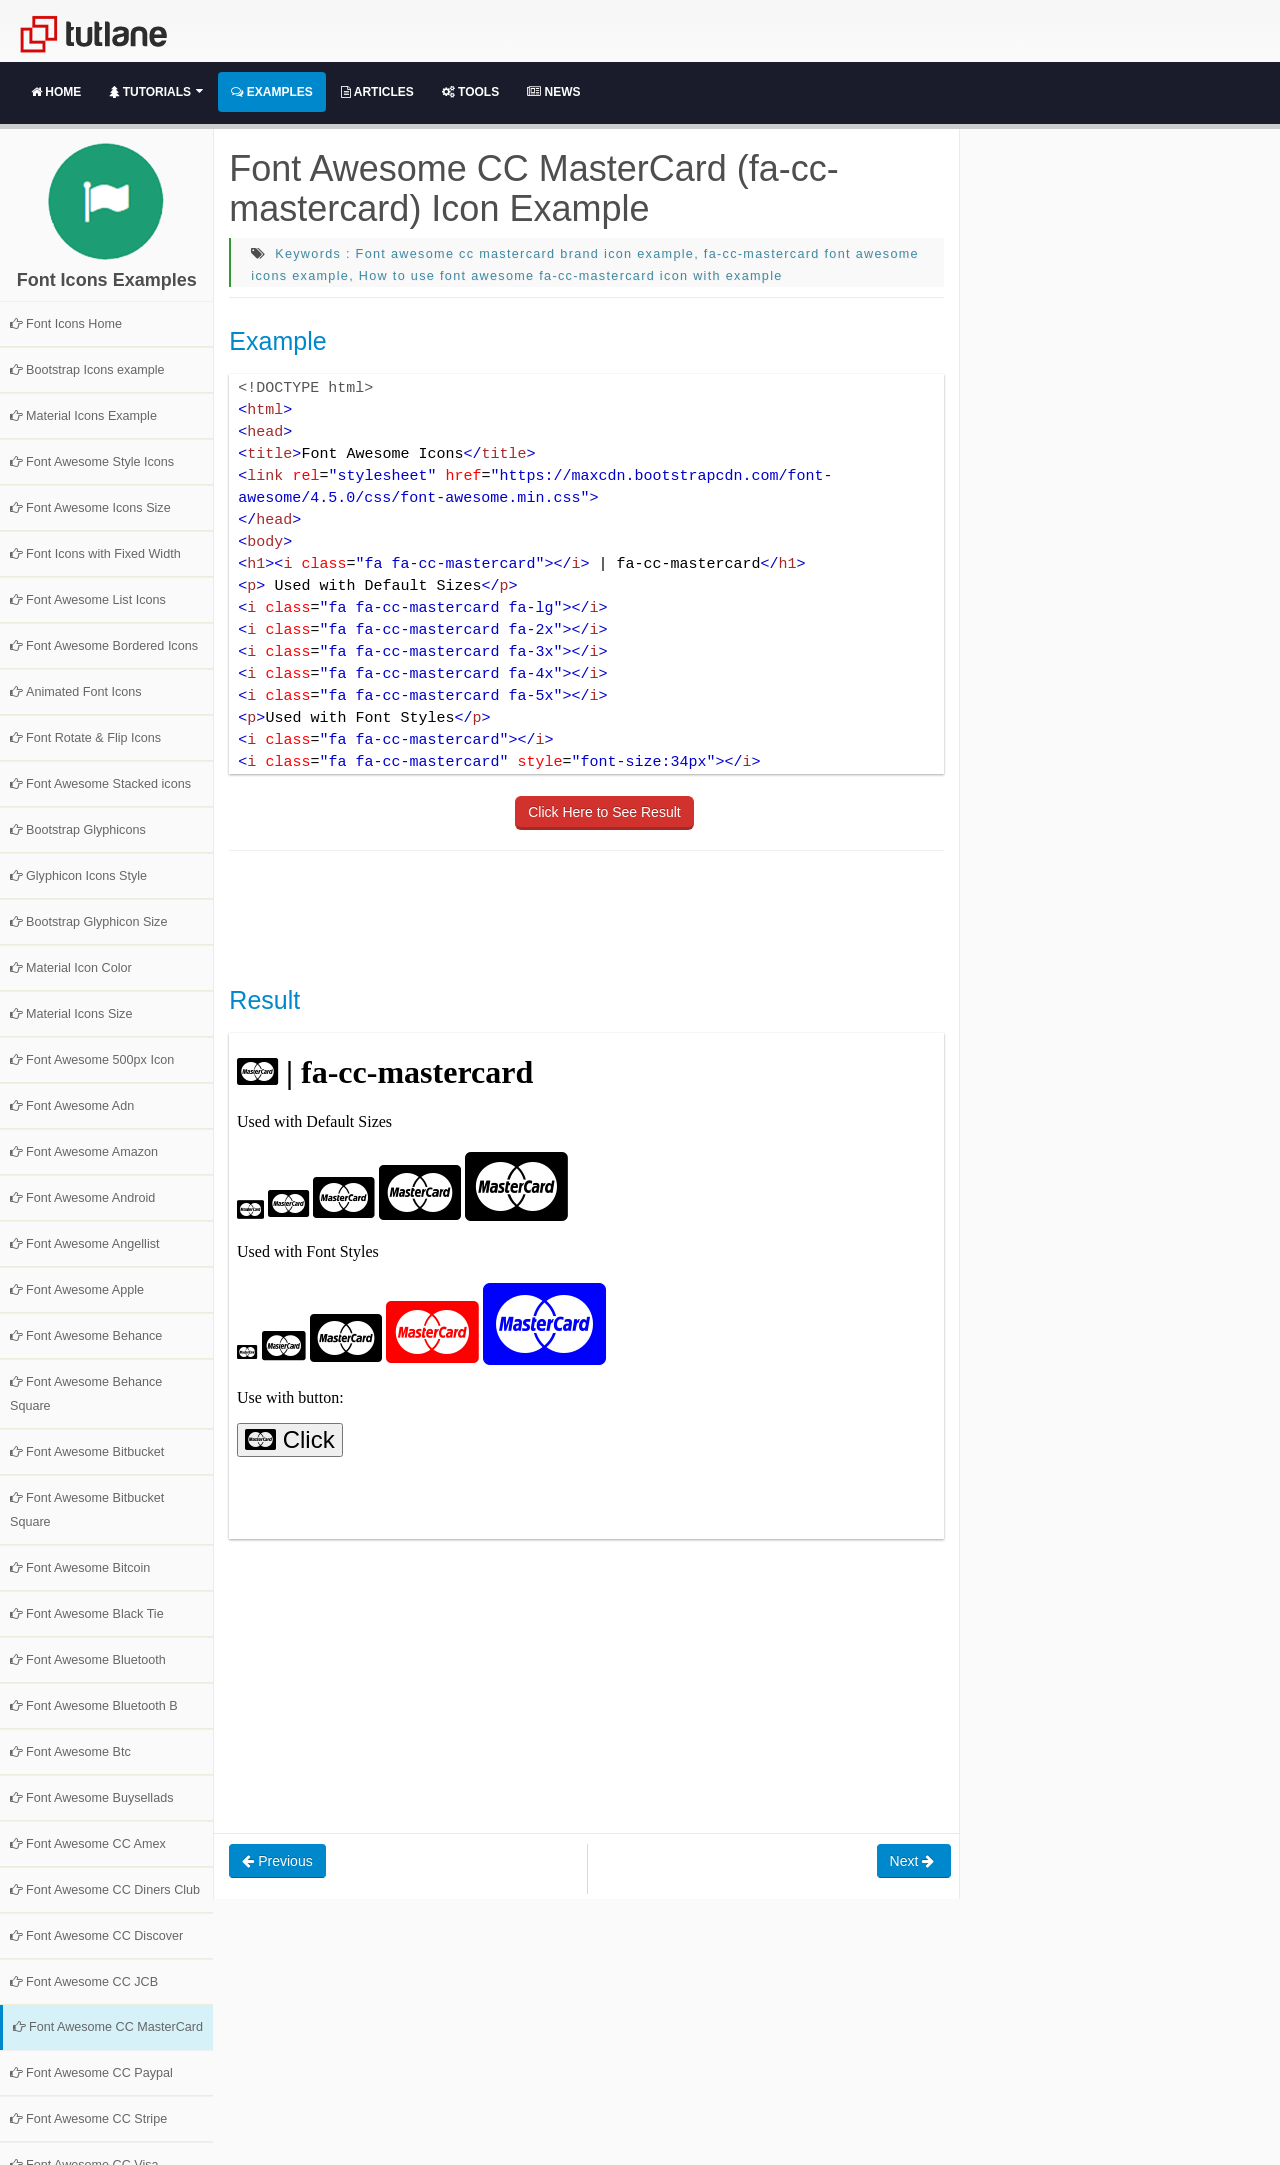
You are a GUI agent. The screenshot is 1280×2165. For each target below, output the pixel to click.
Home (56, 92)
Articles (377, 92)
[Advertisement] (593, 916)
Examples (271, 92)
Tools (470, 92)
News (553, 92)
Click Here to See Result (604, 812)
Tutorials (156, 92)
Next (914, 1861)
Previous (277, 1861)
